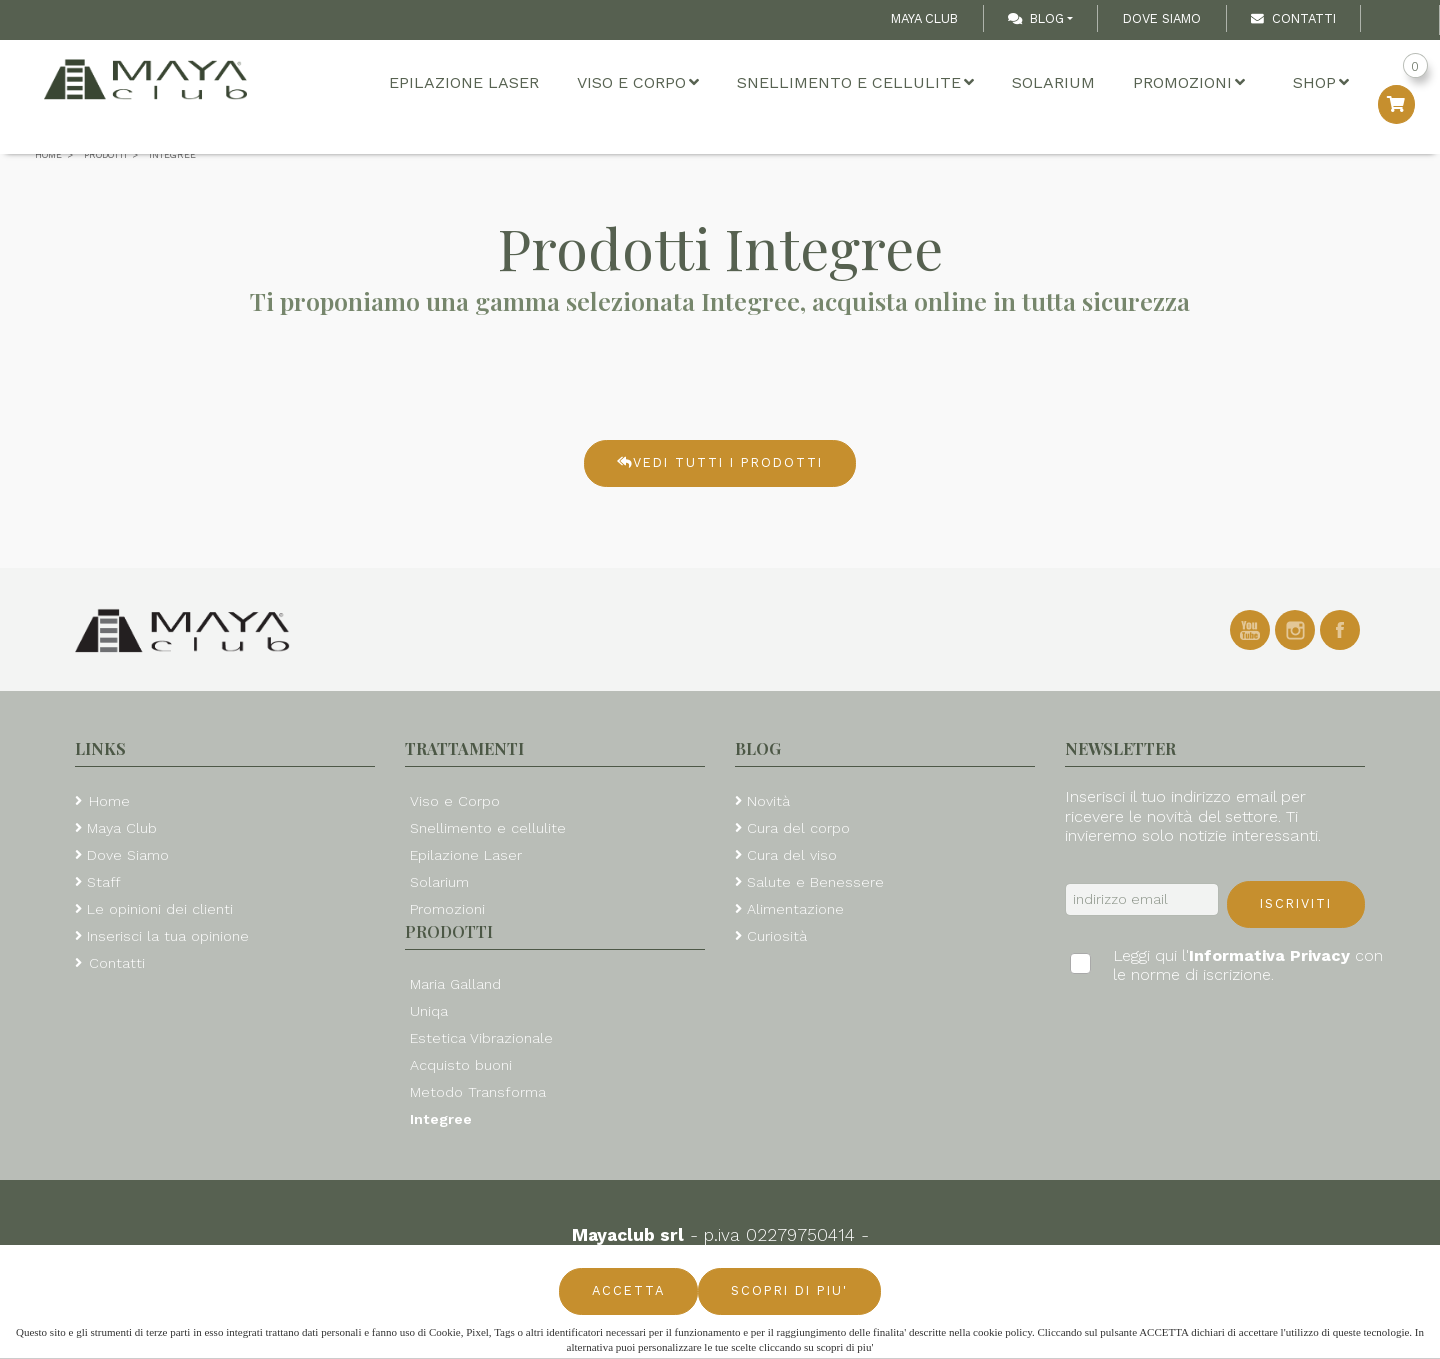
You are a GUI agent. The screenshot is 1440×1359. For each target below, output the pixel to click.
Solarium (1053, 82)
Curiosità (777, 936)
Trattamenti (464, 748)
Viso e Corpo (638, 82)
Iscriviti (1296, 903)
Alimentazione (795, 909)
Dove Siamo (1162, 18)
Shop (1321, 82)
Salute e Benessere (815, 882)
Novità (768, 801)
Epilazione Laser (464, 82)
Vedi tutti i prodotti (720, 462)
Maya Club (924, 18)
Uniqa (429, 1011)
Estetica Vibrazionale (481, 1038)
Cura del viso (792, 855)
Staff (104, 882)
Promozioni (1189, 82)
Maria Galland (455, 984)
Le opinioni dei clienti (160, 909)
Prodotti (449, 931)
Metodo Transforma (478, 1092)
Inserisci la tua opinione (168, 936)
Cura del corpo (798, 828)
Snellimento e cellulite (855, 82)
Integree (441, 1119)
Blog (1036, 18)
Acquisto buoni (461, 1065)
